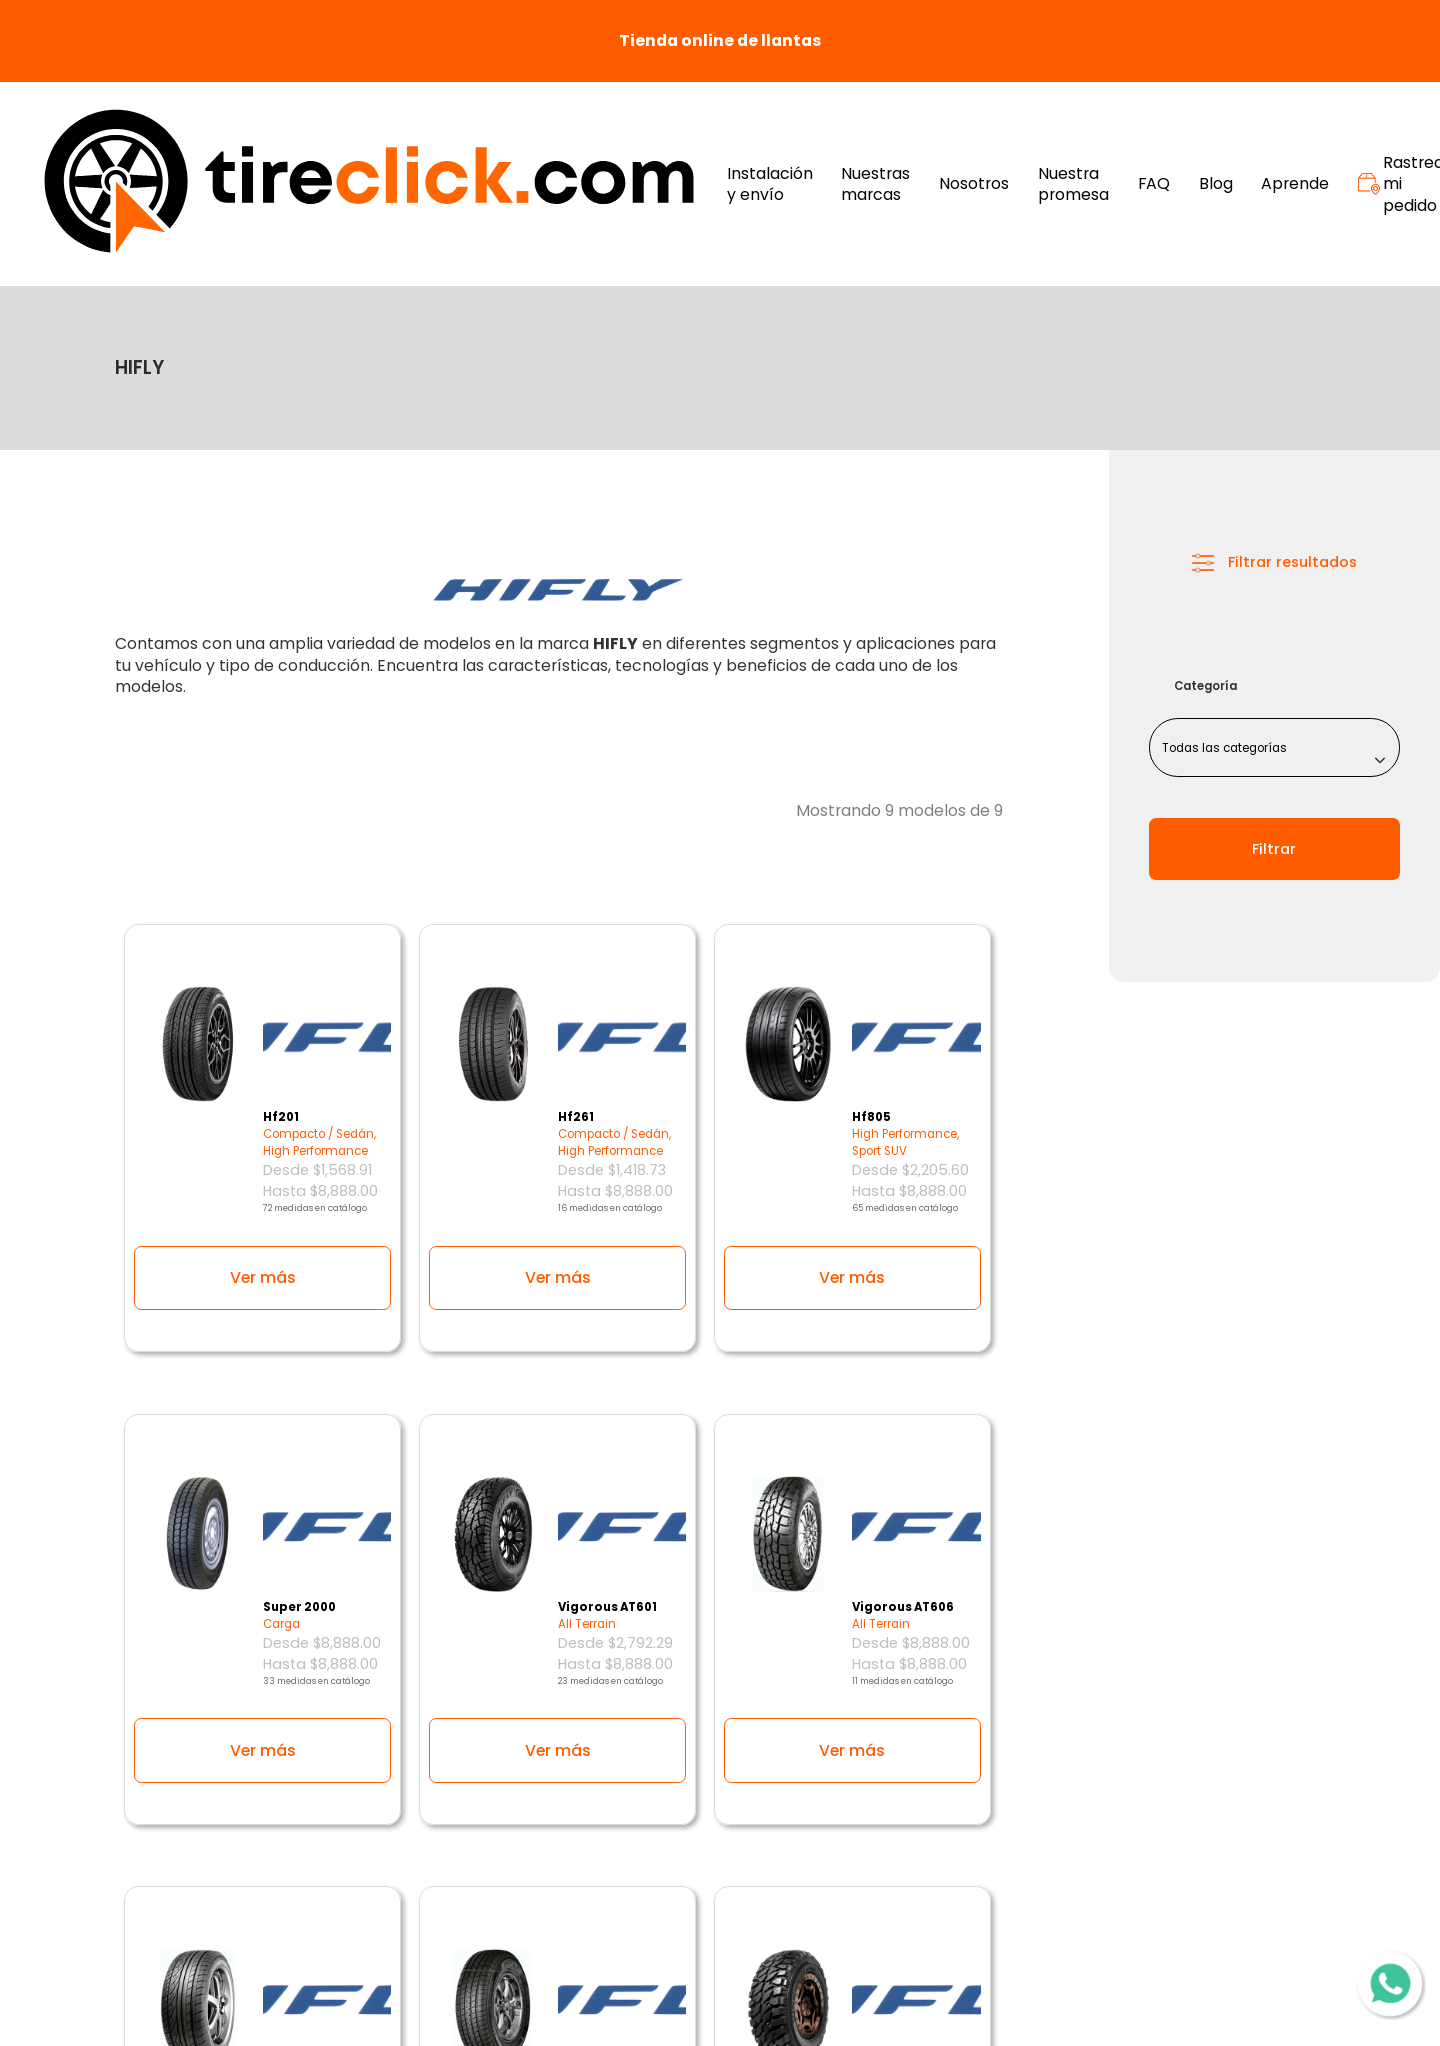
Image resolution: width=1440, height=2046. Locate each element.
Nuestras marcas (875, 184)
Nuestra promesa (1073, 184)
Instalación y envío (770, 184)
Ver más (263, 1277)
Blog (1216, 184)
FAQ (1154, 184)
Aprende (1295, 184)
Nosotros (974, 184)
